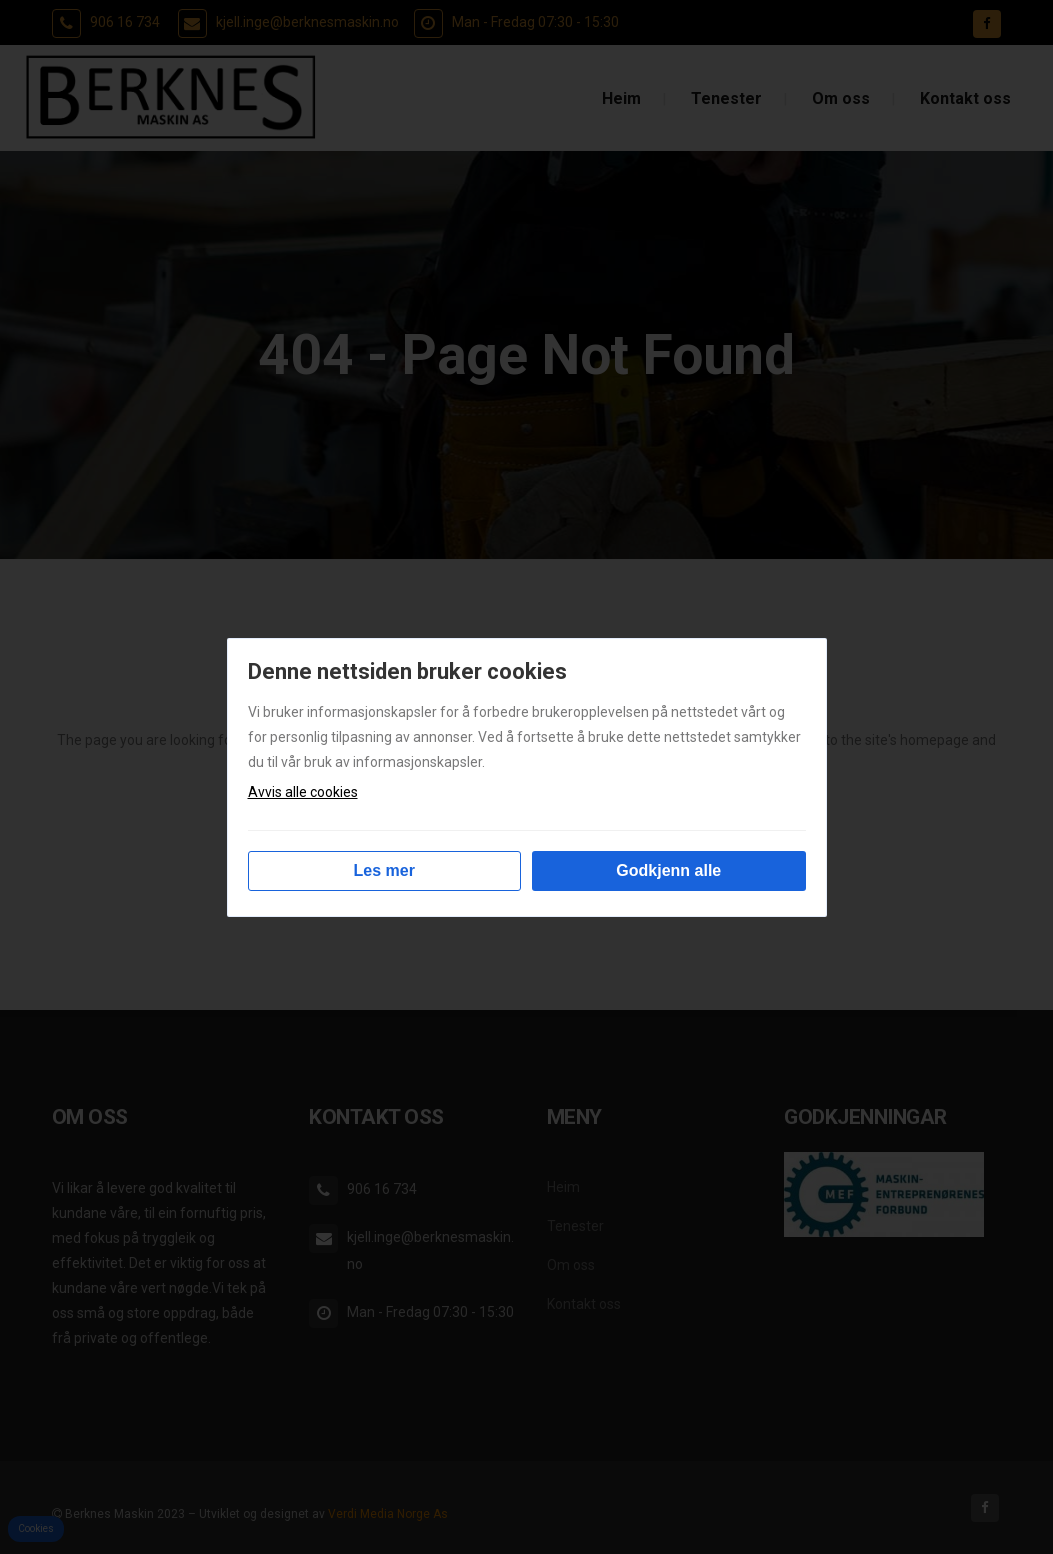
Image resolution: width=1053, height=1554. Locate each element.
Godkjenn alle (668, 870)
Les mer (384, 870)
